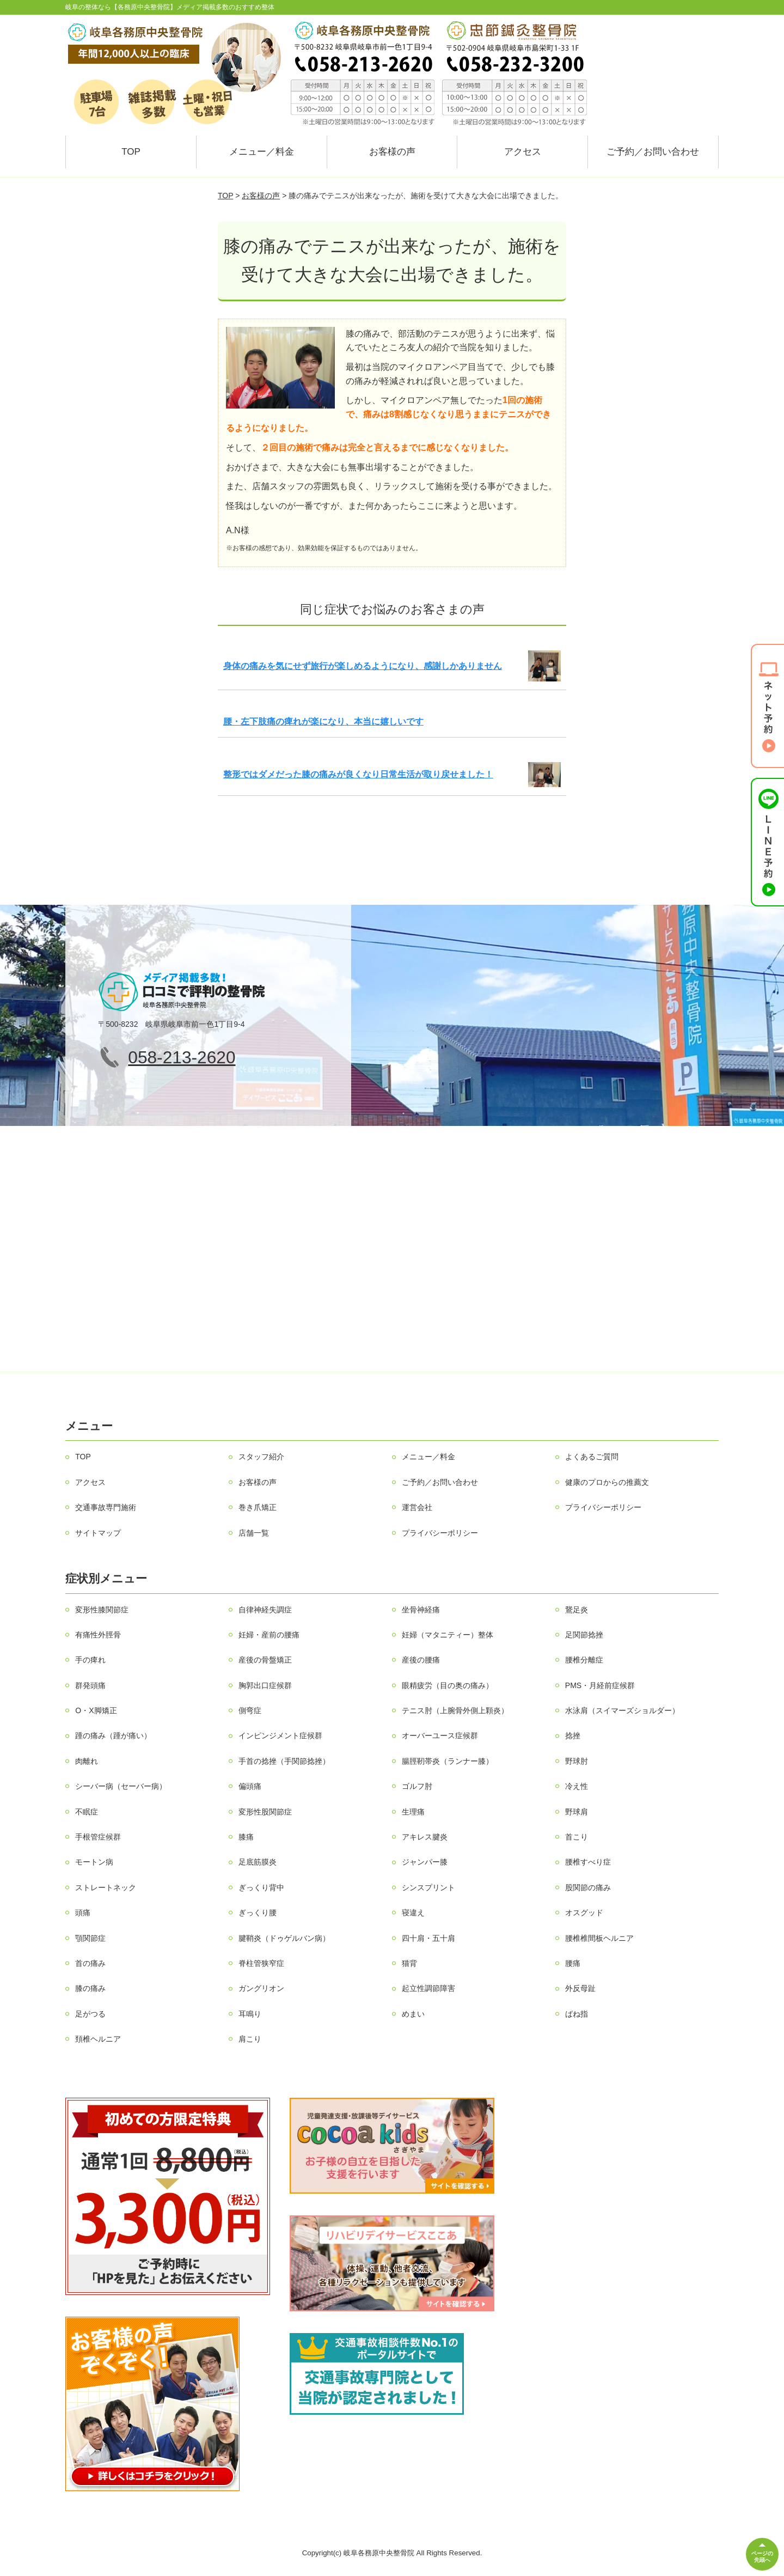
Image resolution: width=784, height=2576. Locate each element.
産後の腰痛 (421, 1659)
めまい (413, 2013)
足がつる (90, 2013)
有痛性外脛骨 (98, 1634)
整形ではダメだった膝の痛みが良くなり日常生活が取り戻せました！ (358, 774)
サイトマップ (98, 1532)
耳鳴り (249, 2013)
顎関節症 (90, 1938)
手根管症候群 (98, 1836)
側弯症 (249, 1710)
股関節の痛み (588, 1887)
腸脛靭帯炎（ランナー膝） (447, 1761)
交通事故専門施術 (105, 1507)
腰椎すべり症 (588, 1862)
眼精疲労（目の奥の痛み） (447, 1685)
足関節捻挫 (584, 1634)
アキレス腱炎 (425, 1836)
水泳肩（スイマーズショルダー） (622, 1710)
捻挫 (572, 1735)
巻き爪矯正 (257, 1507)
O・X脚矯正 (96, 1710)
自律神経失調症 (265, 1609)
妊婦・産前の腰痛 (268, 1634)
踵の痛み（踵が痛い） (113, 1735)
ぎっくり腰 (257, 1912)
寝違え (413, 1912)
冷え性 (576, 1786)
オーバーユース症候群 (440, 1735)
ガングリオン (261, 1988)
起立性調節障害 (428, 1988)
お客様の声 (392, 152)
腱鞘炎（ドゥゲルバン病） (284, 1938)
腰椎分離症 (584, 1659)
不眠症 (86, 1811)
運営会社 (417, 1507)
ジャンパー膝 (425, 1862)
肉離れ (86, 1761)
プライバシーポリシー (603, 1507)
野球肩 (576, 1811)
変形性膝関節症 (101, 1609)
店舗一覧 (253, 1532)
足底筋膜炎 (257, 1862)
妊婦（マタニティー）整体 (447, 1634)
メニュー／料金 (261, 152)
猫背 (409, 1963)
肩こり (249, 2039)
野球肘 (576, 1761)
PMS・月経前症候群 (600, 1685)
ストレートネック (105, 1887)
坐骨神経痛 (421, 1609)
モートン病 (94, 1862)
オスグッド (584, 1912)
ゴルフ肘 (417, 1786)
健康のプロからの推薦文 (607, 1482)
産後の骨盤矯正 (265, 1659)
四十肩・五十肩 (428, 1938)
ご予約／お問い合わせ (653, 152)
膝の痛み (90, 1988)
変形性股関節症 (265, 1811)
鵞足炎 (576, 1609)
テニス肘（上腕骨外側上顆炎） (455, 1710)
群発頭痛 (90, 1685)
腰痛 (572, 1963)
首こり (576, 1836)
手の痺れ (90, 1659)
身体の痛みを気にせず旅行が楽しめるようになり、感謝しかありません (362, 666)
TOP (130, 152)
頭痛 (82, 1912)
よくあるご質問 (591, 1456)
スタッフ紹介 (261, 1456)
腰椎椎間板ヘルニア (599, 1938)
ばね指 (576, 2013)
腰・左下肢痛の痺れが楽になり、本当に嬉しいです (323, 721)
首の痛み (90, 1963)
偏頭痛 (249, 1786)
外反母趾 (580, 1988)
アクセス (522, 152)
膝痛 (246, 1836)
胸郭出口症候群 (265, 1685)
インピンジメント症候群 (280, 1735)
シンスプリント (428, 1887)
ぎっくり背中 (261, 1887)
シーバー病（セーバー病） (121, 1786)
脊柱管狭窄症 (261, 1963)
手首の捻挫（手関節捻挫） (284, 1761)
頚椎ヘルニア (98, 2039)
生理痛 (413, 1811)
